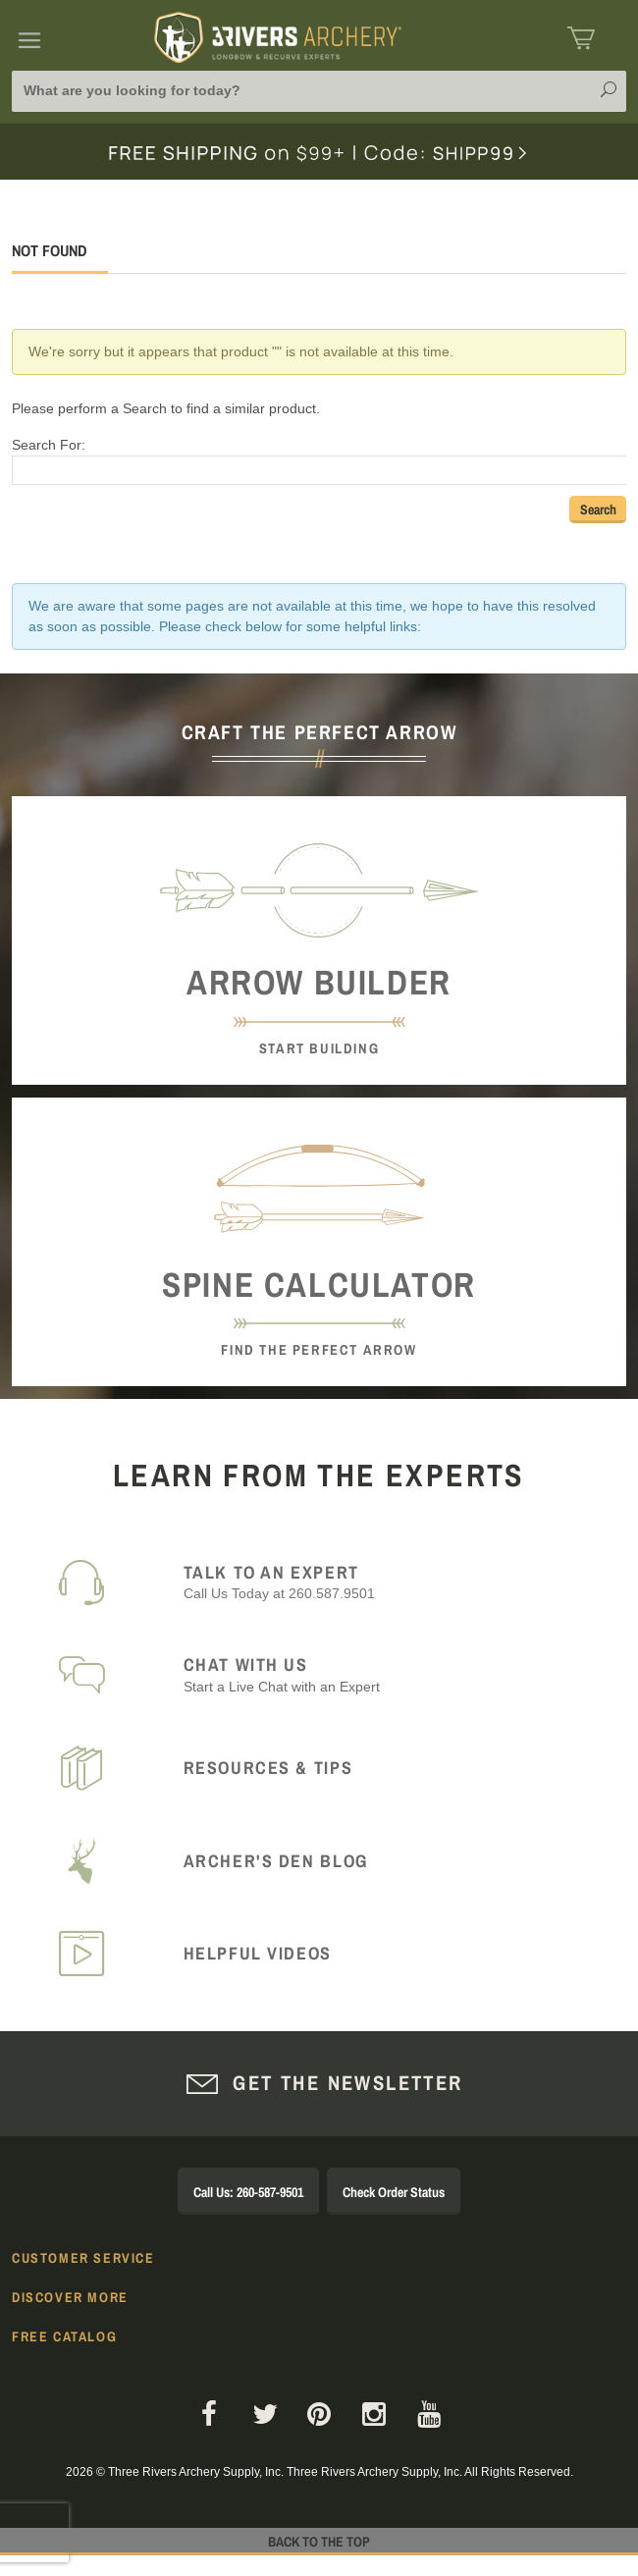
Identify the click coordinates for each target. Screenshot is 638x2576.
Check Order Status (394, 2192)
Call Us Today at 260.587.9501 (394, 1582)
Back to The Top (319, 2541)
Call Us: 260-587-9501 (248, 2192)
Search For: (48, 445)
